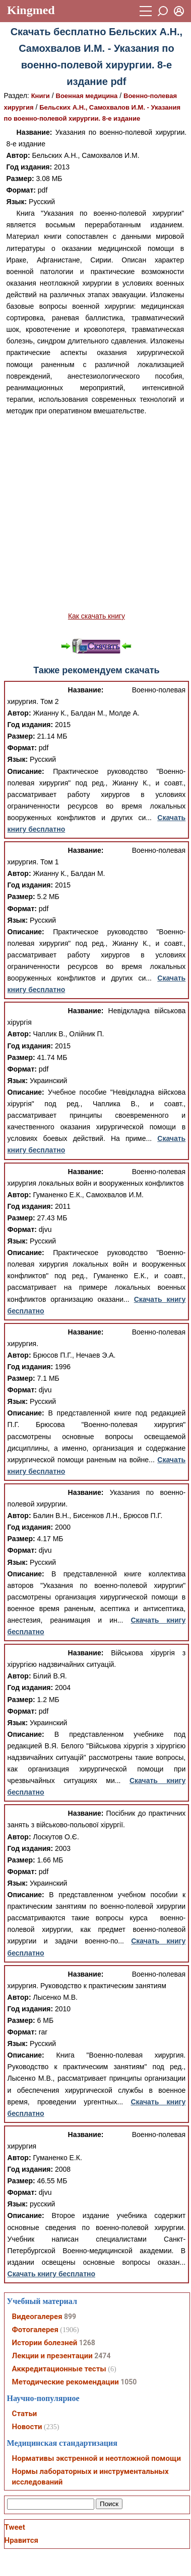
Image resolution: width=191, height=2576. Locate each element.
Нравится (21, 2540)
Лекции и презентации (52, 2355)
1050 (128, 2382)
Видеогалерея (37, 2316)
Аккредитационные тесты (59, 2368)
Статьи (24, 2413)
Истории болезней (45, 2342)
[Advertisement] (94, 513)
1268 (87, 2343)
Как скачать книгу (96, 616)
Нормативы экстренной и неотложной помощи (96, 2458)
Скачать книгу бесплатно (51, 2274)
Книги (40, 96)
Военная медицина (87, 96)
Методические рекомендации (65, 2381)
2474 (102, 2356)
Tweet (15, 2527)
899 (70, 2317)
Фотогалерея (35, 2329)
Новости (27, 2426)
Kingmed (31, 10)
